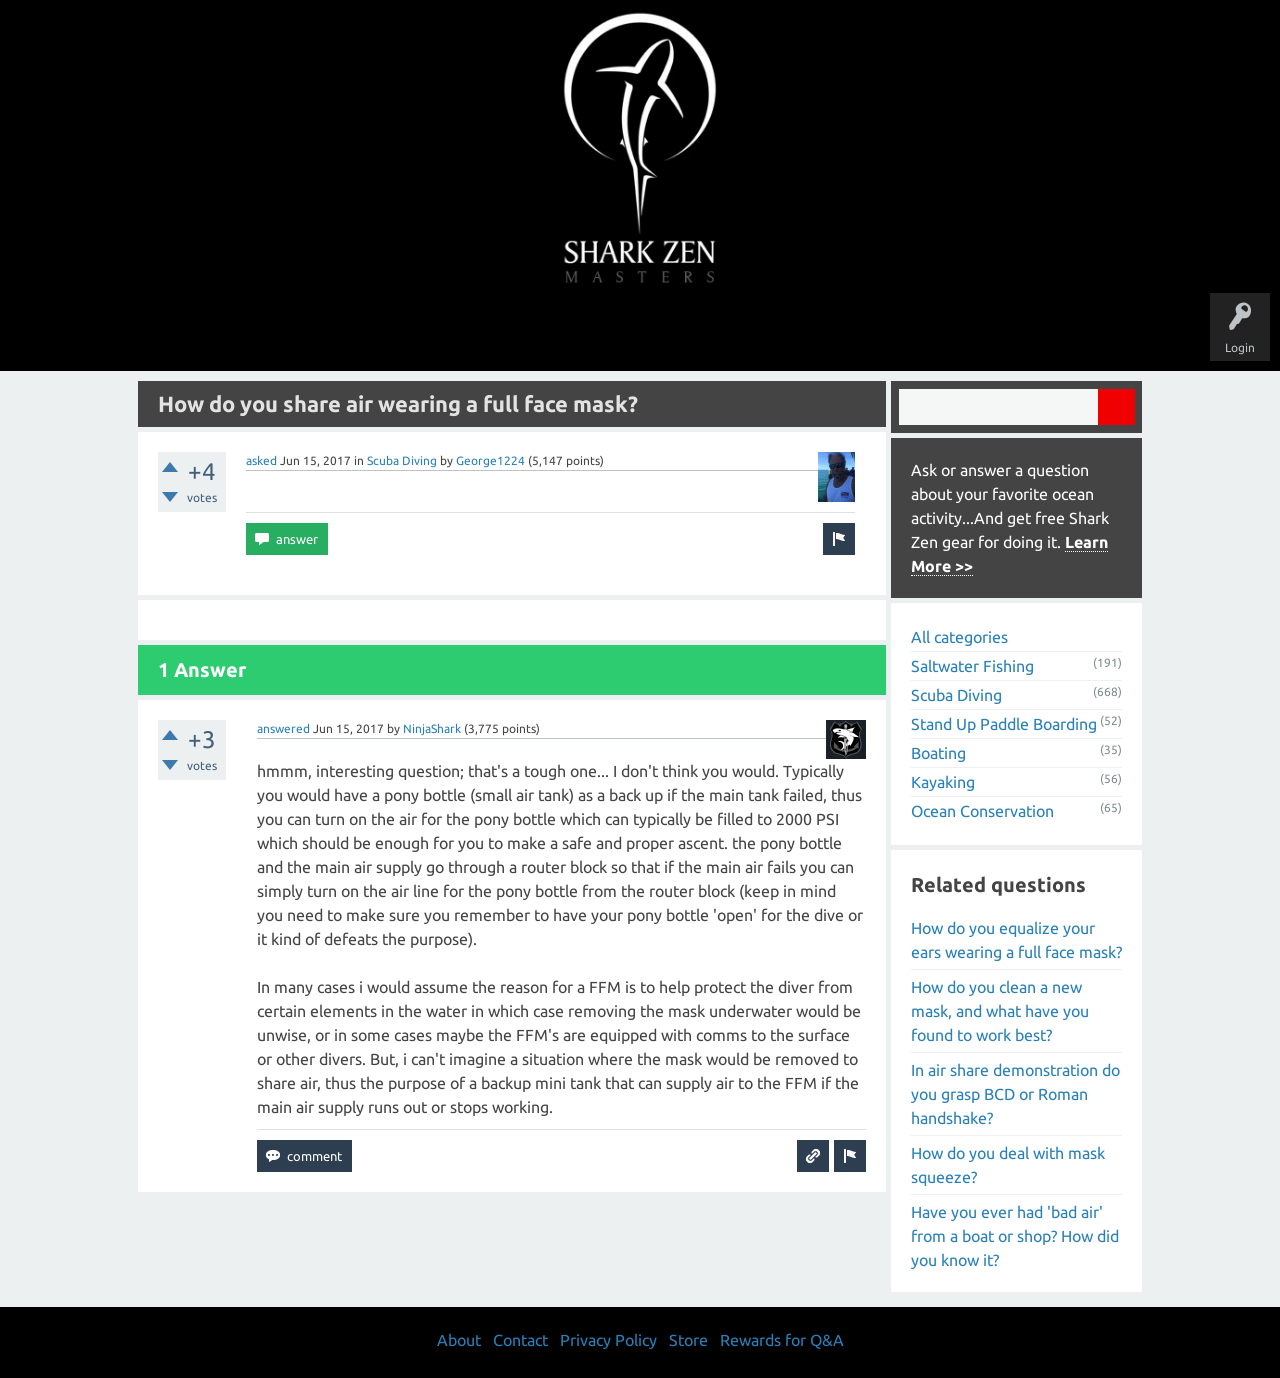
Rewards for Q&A (782, 1340)
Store (870, 332)
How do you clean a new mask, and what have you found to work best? (1000, 1011)
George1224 (490, 460)
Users (640, 332)
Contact (520, 1340)
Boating (938, 753)
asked (261, 460)
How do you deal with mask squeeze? (1008, 1165)
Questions (417, 332)
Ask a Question (724, 332)
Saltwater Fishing (972, 666)
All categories (959, 637)
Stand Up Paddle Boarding (1004, 724)
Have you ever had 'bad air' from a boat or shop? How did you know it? (1015, 1236)
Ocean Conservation (982, 811)
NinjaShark (432, 728)
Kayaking (943, 782)
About (808, 332)
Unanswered (501, 332)
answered (283, 728)
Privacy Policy (608, 1340)
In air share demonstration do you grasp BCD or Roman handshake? (1015, 1094)
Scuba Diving (402, 460)
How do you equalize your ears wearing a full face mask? (1016, 940)
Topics (578, 332)
